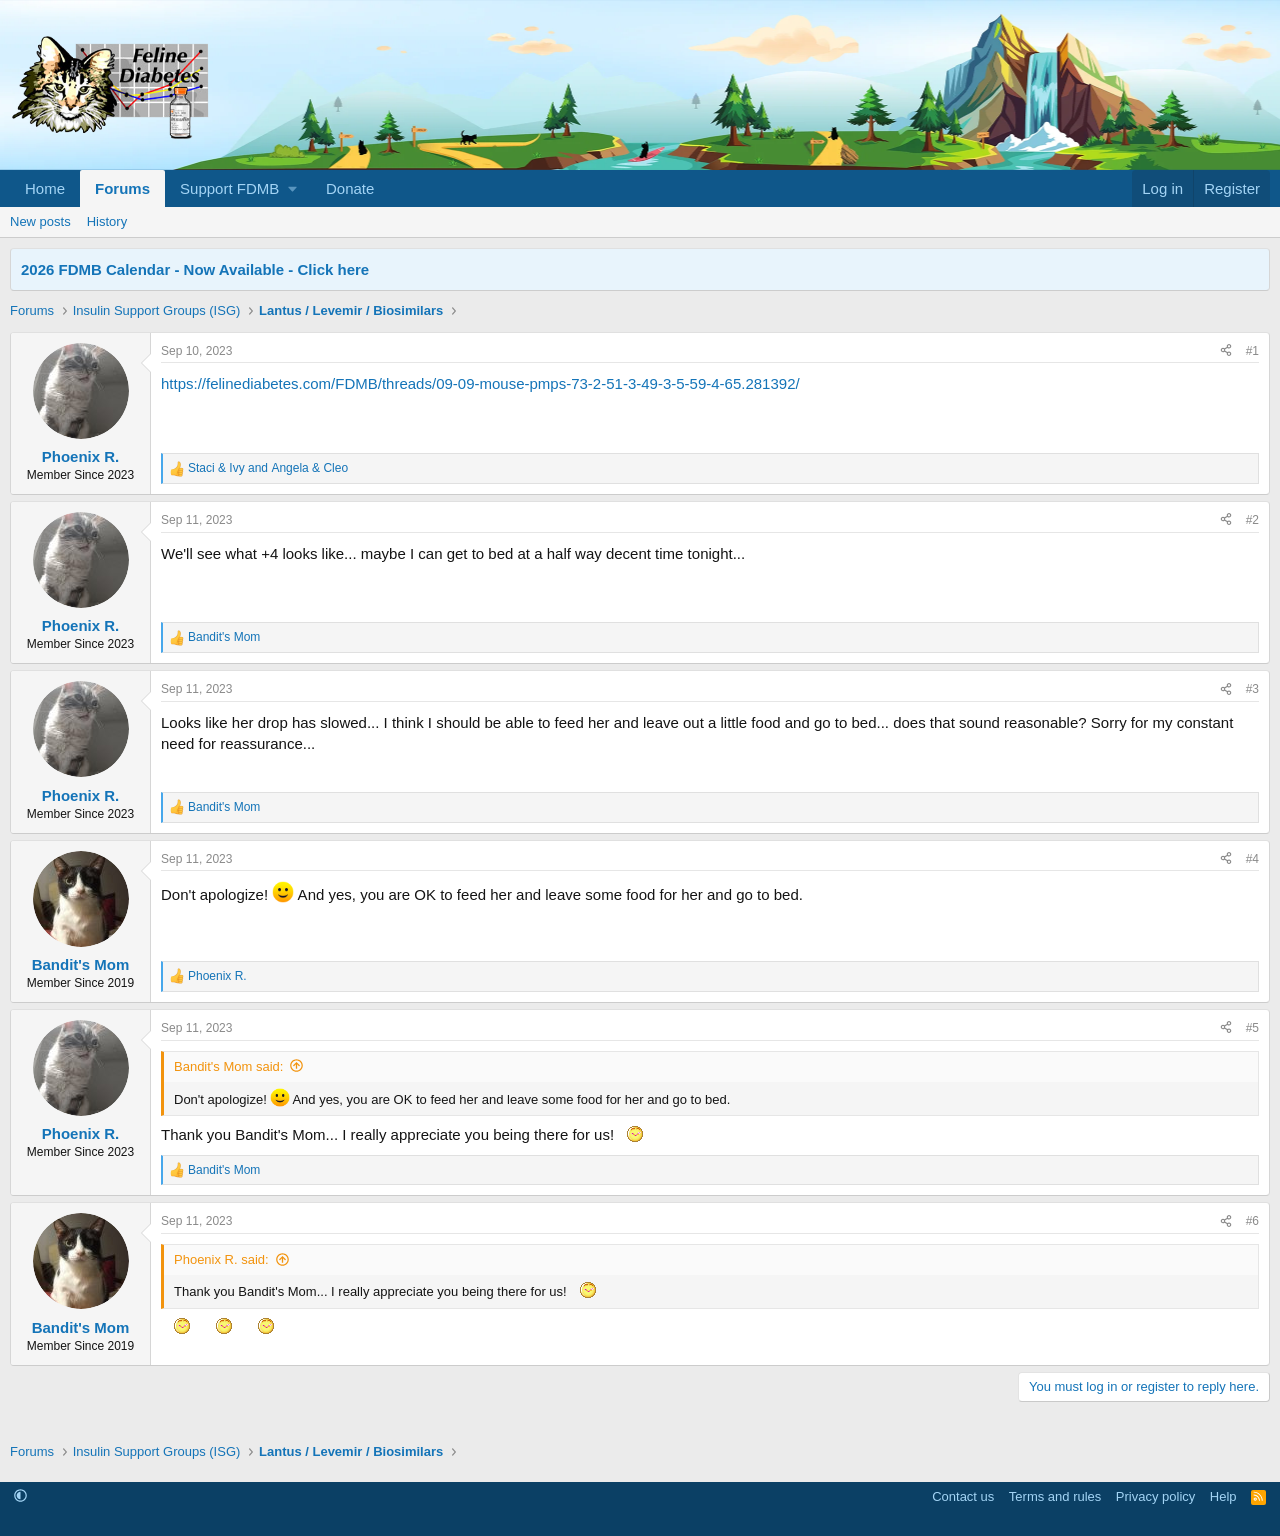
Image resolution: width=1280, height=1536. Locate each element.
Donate (350, 188)
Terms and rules (1055, 1496)
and (268, 468)
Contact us (963, 1496)
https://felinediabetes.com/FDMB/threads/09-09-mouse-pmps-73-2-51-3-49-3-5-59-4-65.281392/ (480, 383)
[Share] (1226, 351)
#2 (1252, 520)
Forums (122, 188)
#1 (1252, 351)
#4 (1252, 859)
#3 (1252, 689)
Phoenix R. (81, 456)
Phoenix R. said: (221, 1259)
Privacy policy (1155, 1496)
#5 (1252, 1028)
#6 (1252, 1221)
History (107, 221)
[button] (238, 188)
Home (45, 188)
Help (1223, 1496)
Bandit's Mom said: (228, 1066)
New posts (40, 221)
